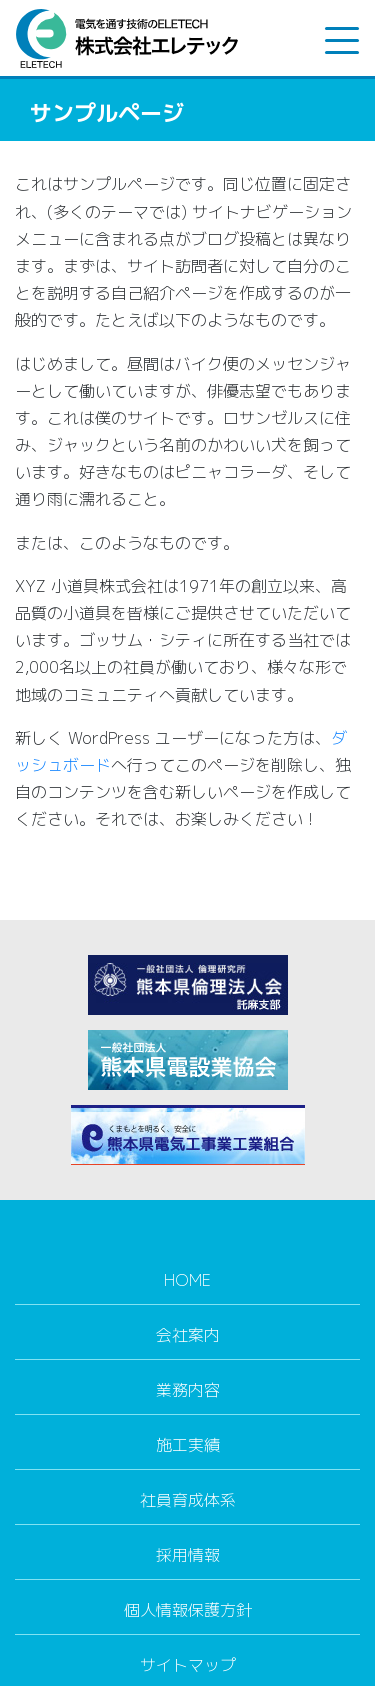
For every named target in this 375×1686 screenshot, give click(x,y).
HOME (187, 1280)
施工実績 (188, 1445)
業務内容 (188, 1390)
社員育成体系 (188, 1500)
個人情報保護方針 (188, 1610)
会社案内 (188, 1335)
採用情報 (188, 1555)
